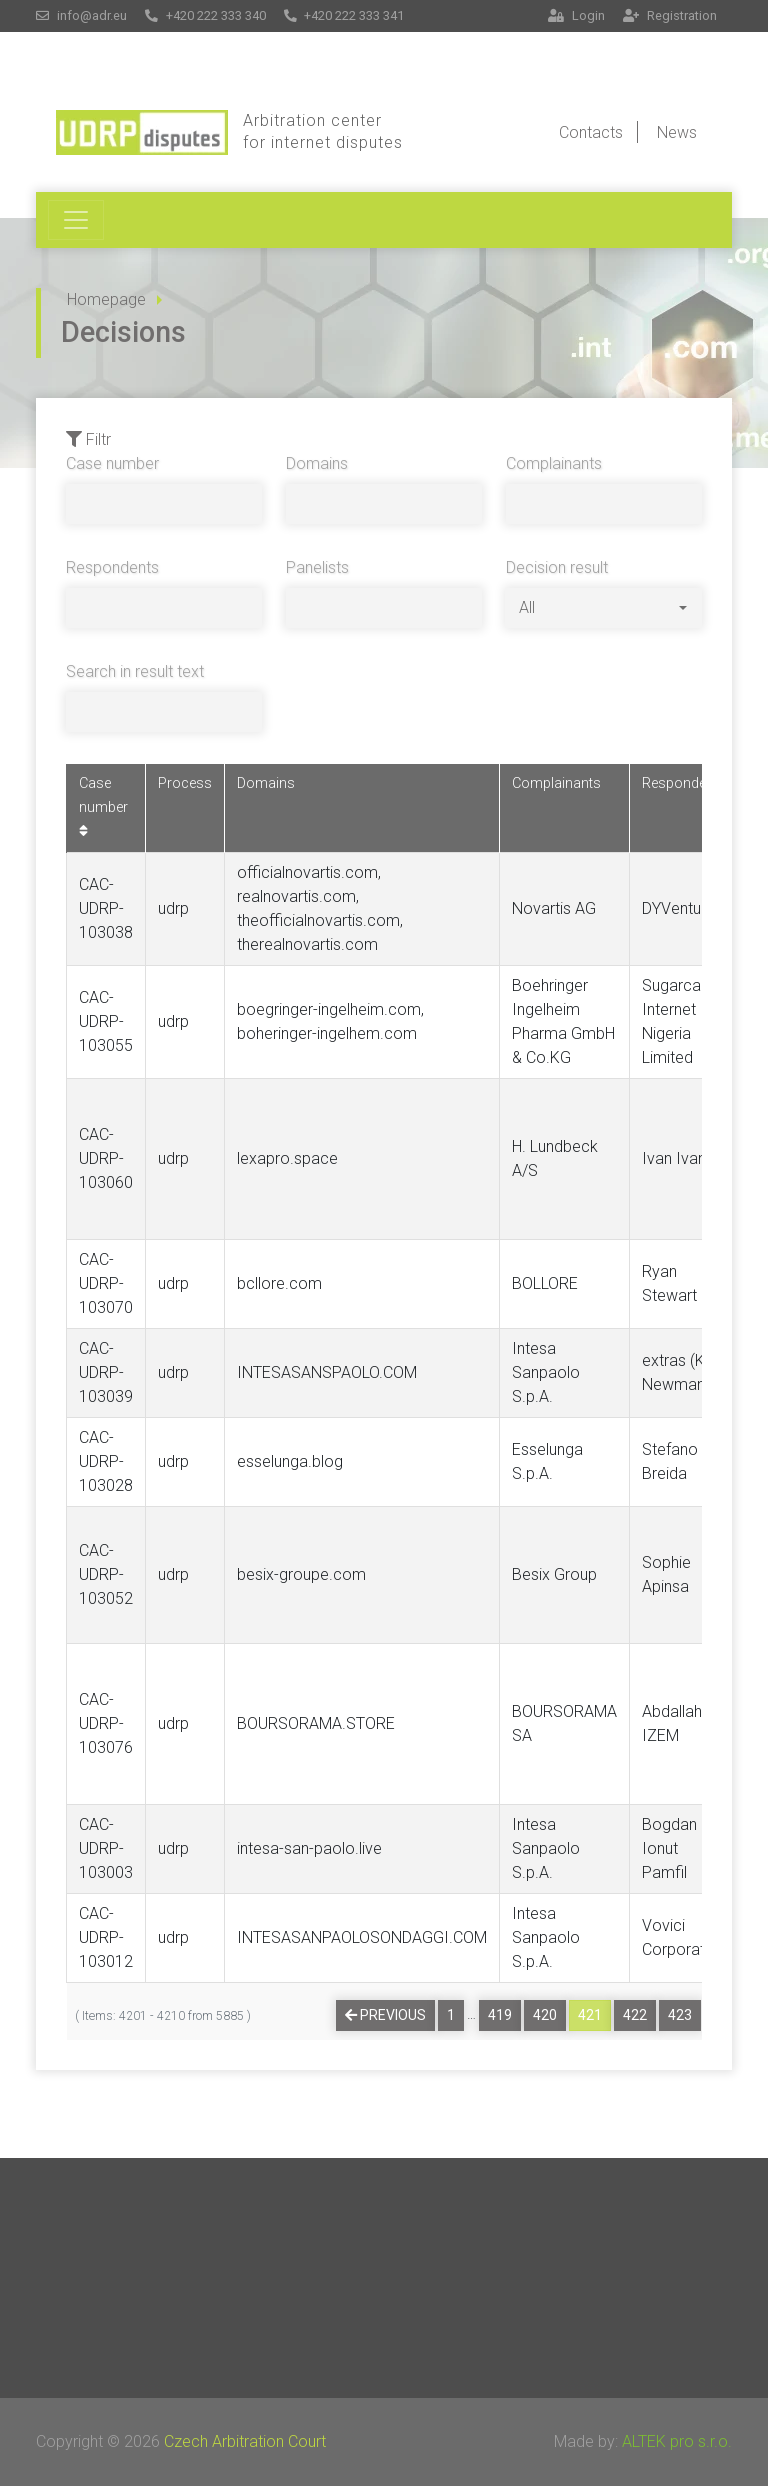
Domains (317, 463)
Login (576, 15)
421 (590, 2015)
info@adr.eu (81, 15)
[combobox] (603, 608)
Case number (112, 463)
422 (635, 2015)
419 (500, 2015)
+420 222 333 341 (344, 15)
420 (545, 2015)
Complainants (554, 463)
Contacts (591, 132)
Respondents (112, 567)
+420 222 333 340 (205, 15)
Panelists (317, 567)
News (677, 132)
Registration (670, 15)
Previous (385, 2015)
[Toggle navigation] (76, 220)
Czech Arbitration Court (245, 2441)
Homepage (106, 299)
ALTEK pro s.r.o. (677, 2441)
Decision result (557, 567)
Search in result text (135, 671)
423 (680, 2015)
